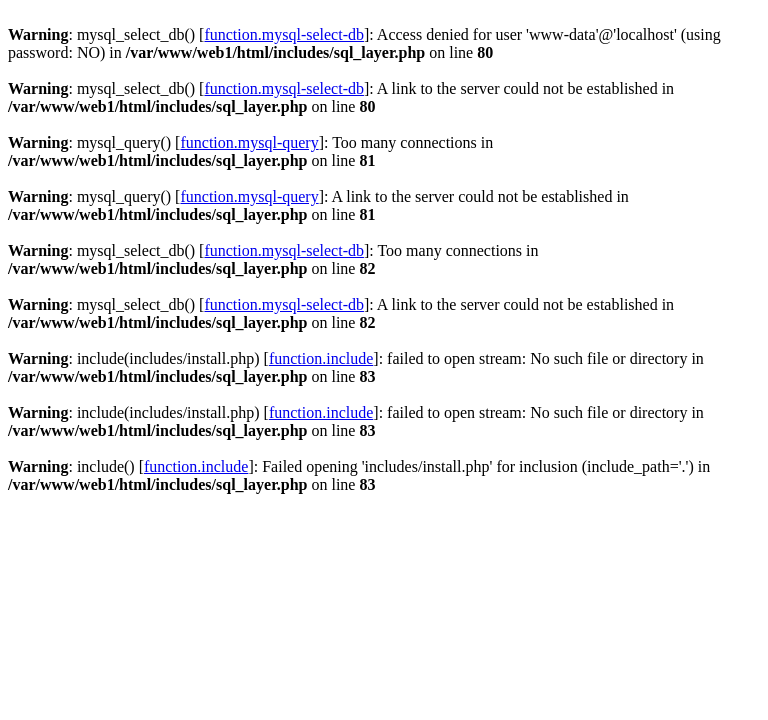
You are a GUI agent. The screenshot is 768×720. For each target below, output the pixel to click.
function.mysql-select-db (284, 34)
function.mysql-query (249, 142)
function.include (321, 358)
